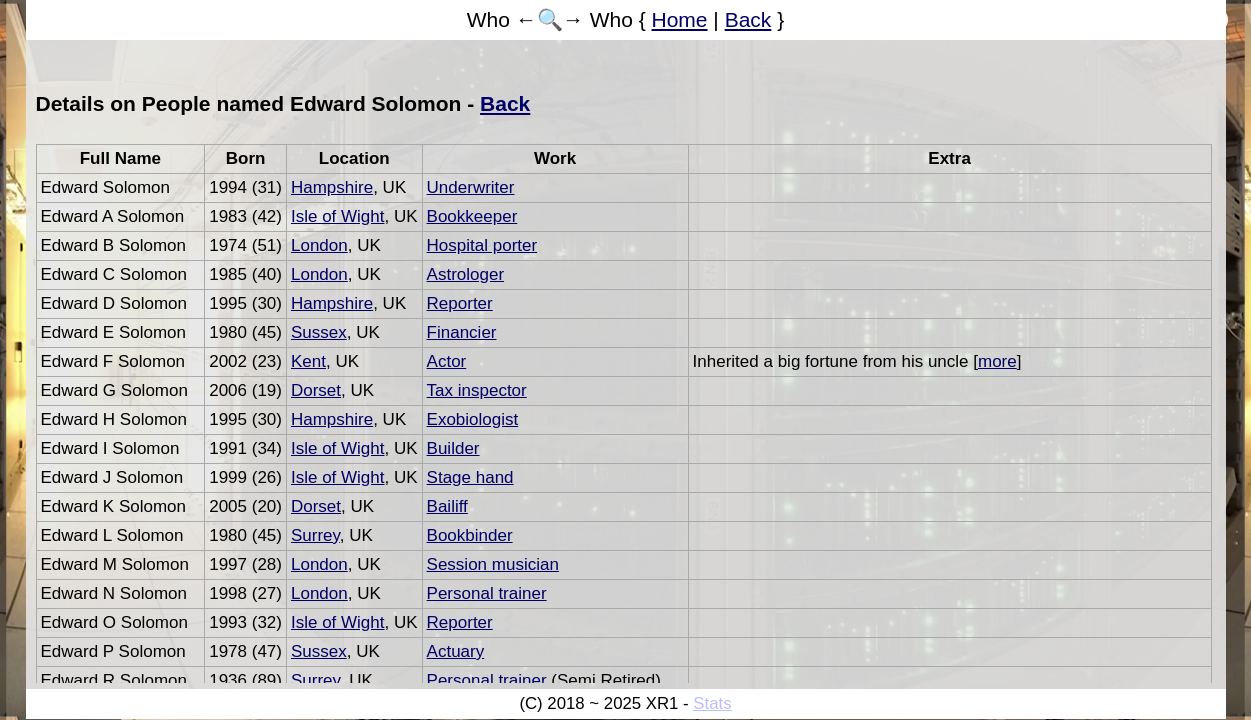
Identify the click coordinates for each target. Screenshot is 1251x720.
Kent (308, 361)
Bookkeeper (472, 216)
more (997, 361)
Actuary (456, 651)
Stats (712, 703)
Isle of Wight (338, 216)
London (319, 245)
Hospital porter (482, 245)
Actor (447, 361)
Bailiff (447, 506)
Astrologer (465, 274)
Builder (453, 448)
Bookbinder (470, 535)
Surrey (315, 535)
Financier (462, 332)
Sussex (319, 332)
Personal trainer (487, 593)
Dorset (316, 390)
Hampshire (332, 187)
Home (680, 19)
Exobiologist (473, 419)
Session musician (493, 564)
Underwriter (471, 187)
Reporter (460, 303)
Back (748, 19)
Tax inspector (477, 390)
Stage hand (470, 477)
